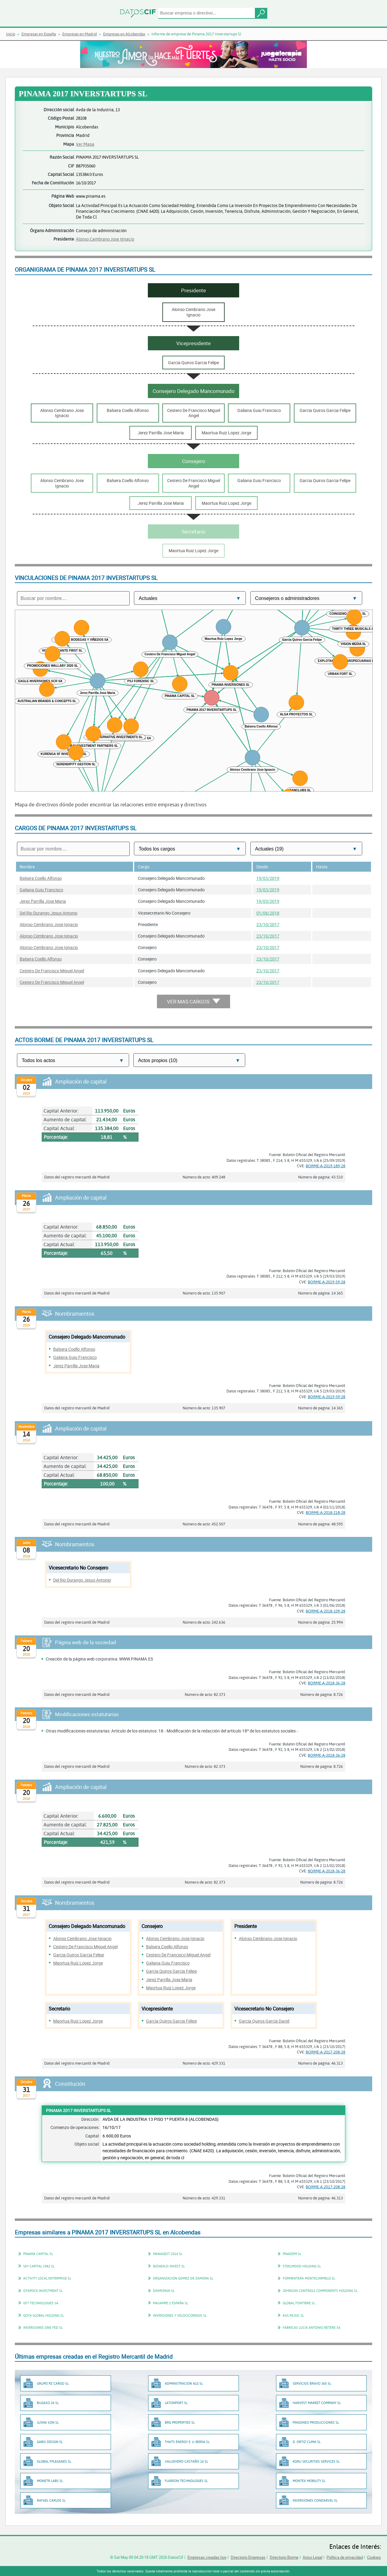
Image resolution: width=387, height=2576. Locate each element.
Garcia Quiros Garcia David (264, 2021)
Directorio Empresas (248, 2557)
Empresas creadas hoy (206, 2557)
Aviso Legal (312, 2557)
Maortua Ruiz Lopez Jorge (78, 1963)
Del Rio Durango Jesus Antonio (48, 913)
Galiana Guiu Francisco (41, 890)
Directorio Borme (284, 2557)
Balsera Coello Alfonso (41, 878)
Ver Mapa (85, 144)
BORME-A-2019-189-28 (325, 1165)
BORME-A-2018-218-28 (325, 1512)
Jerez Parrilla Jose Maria (43, 901)
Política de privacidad (345, 2557)
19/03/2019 (267, 878)
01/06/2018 (267, 913)
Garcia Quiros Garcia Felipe (78, 1955)
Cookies (374, 2557)
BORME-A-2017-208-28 (325, 2051)
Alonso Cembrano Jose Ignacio (105, 239)
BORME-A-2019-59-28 (326, 1281)
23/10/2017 (267, 924)
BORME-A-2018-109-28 (325, 1611)
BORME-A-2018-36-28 (326, 1682)
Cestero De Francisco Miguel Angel (52, 971)
